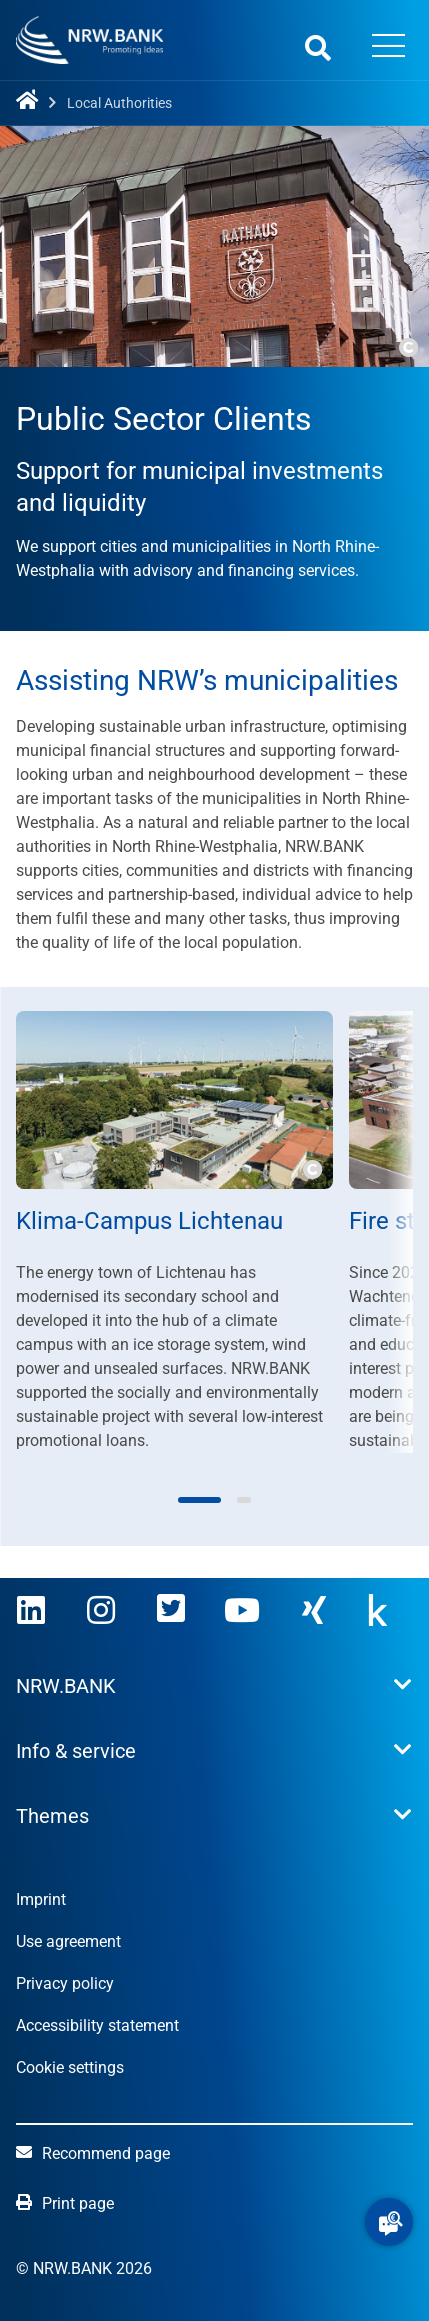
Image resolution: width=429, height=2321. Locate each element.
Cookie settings (70, 2067)
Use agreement (68, 1941)
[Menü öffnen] (388, 48)
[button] (389, 2222)
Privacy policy (65, 1983)
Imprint (41, 1899)
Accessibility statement (97, 2025)
